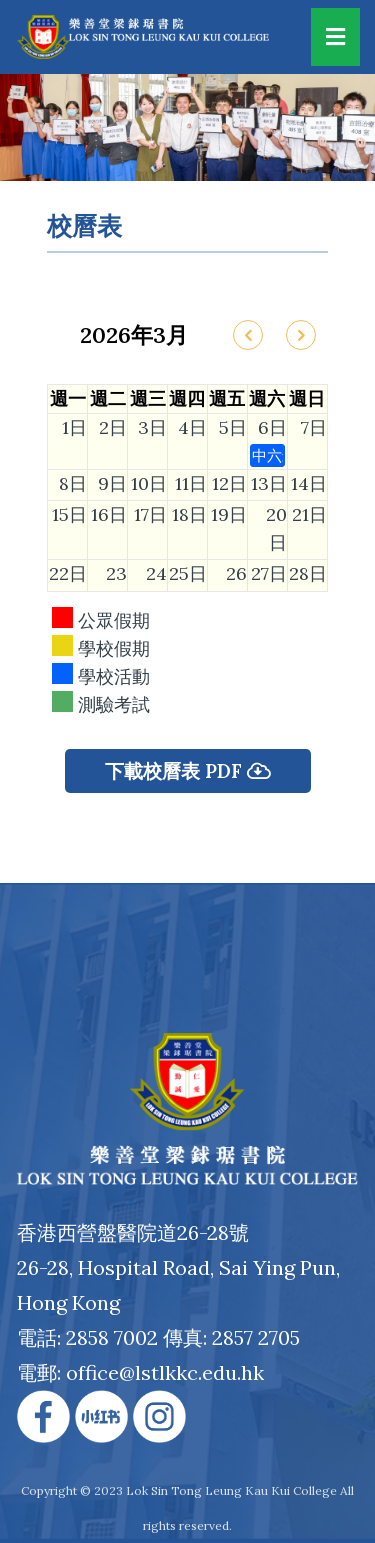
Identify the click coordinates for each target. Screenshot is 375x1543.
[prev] (248, 335)
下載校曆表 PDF (188, 771)
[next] (302, 335)
